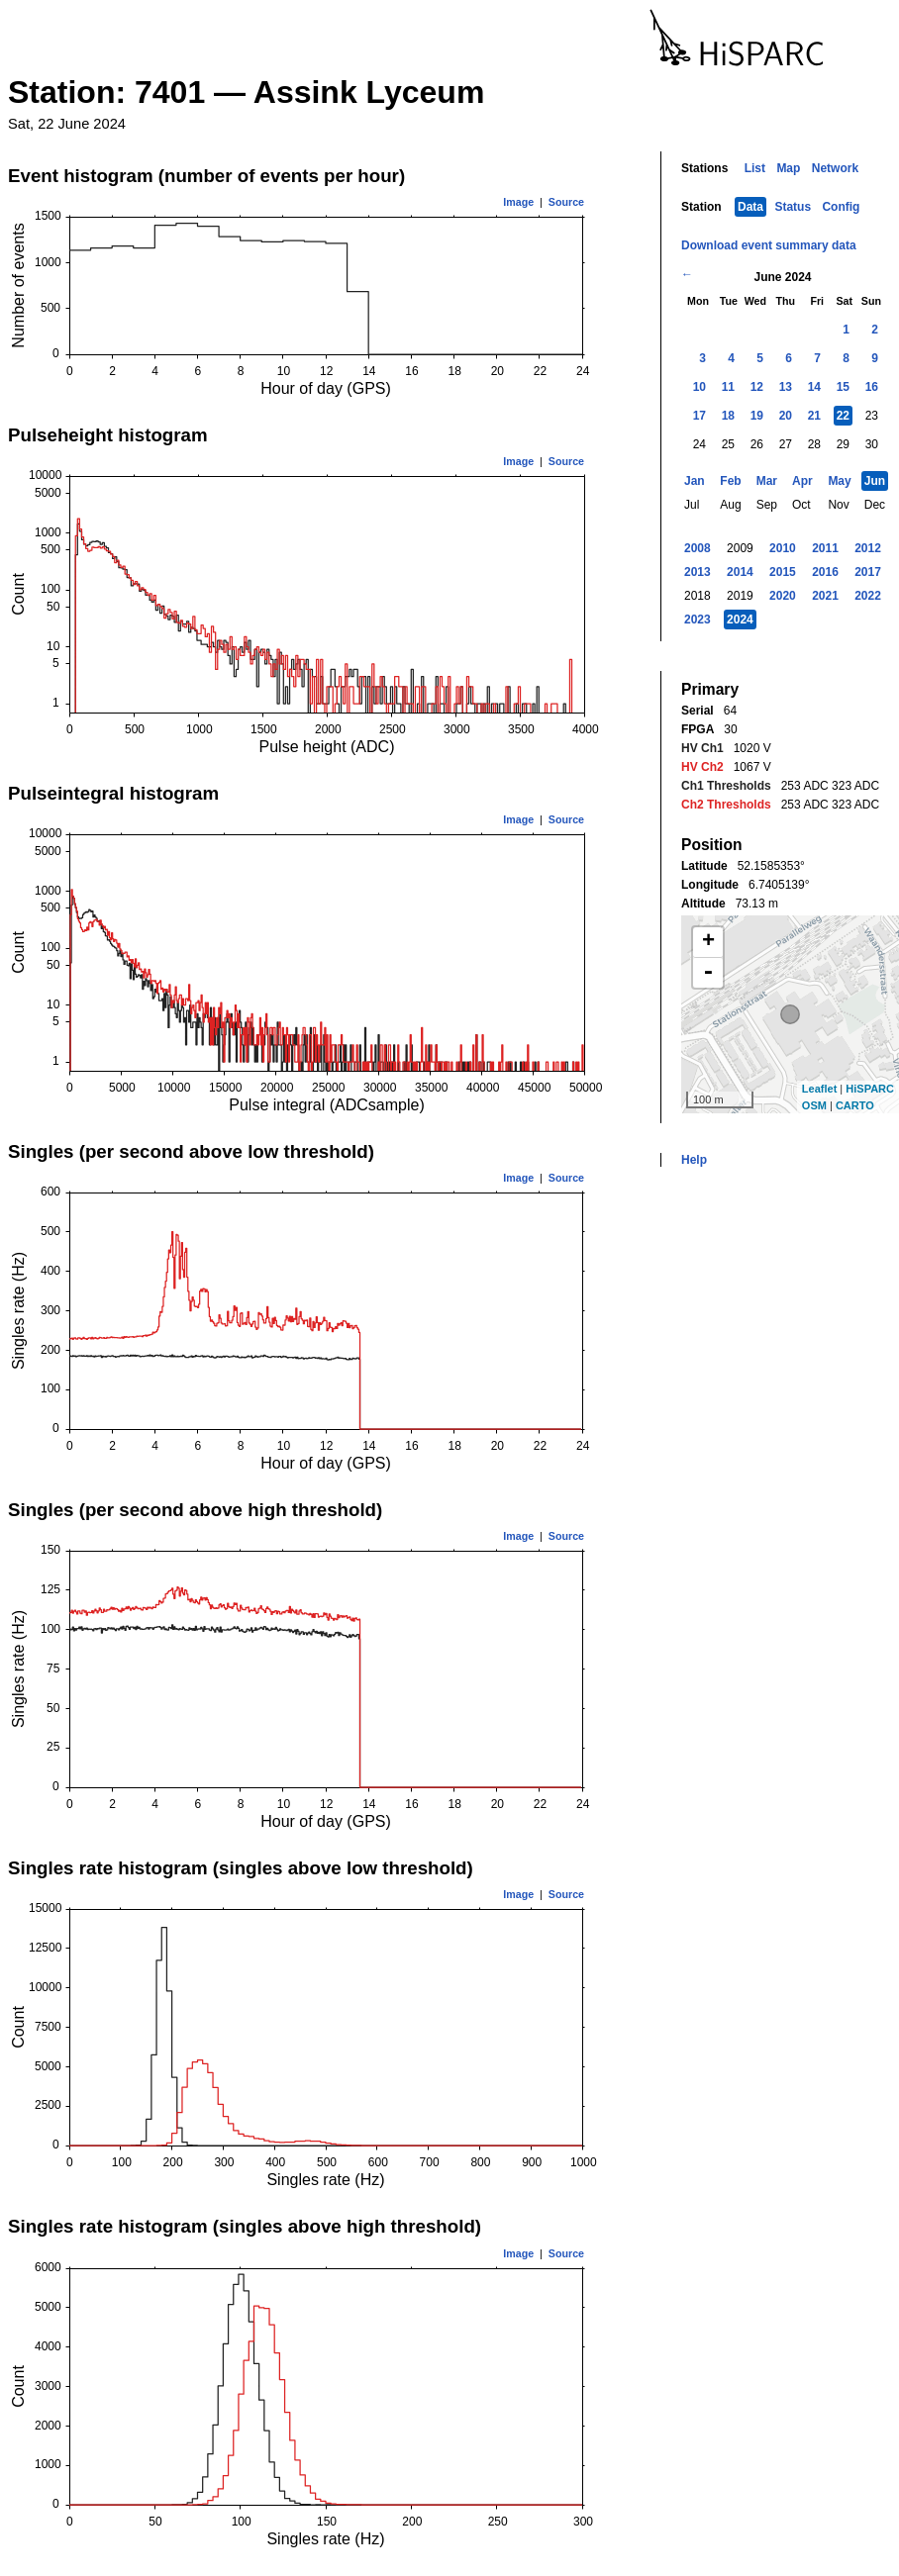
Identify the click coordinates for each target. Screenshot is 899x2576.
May (839, 481)
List (755, 168)
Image (518, 202)
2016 (825, 572)
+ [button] (708, 942)
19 (756, 416)
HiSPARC (870, 1089)
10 (699, 387)
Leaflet (819, 1089)
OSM (814, 1105)
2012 (867, 548)
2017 (867, 572)
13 (785, 387)
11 (728, 387)
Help (694, 1160)
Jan (694, 481)
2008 (697, 548)
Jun (874, 481)
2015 (782, 572)
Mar (766, 481)
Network (835, 168)
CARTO (855, 1105)
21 (814, 416)
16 (871, 387)
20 (785, 416)
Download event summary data (768, 245)
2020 (782, 596)
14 (814, 387)
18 (728, 416)
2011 (825, 548)
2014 (740, 572)
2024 (740, 619)
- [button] (708, 973)
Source (566, 202)
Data (750, 207)
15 (843, 387)
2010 (782, 548)
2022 (867, 596)
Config (840, 207)
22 (843, 416)
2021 (825, 596)
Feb (730, 481)
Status (792, 207)
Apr (802, 481)
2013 (697, 572)
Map (788, 168)
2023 (697, 619)
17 (699, 416)
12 (756, 387)
